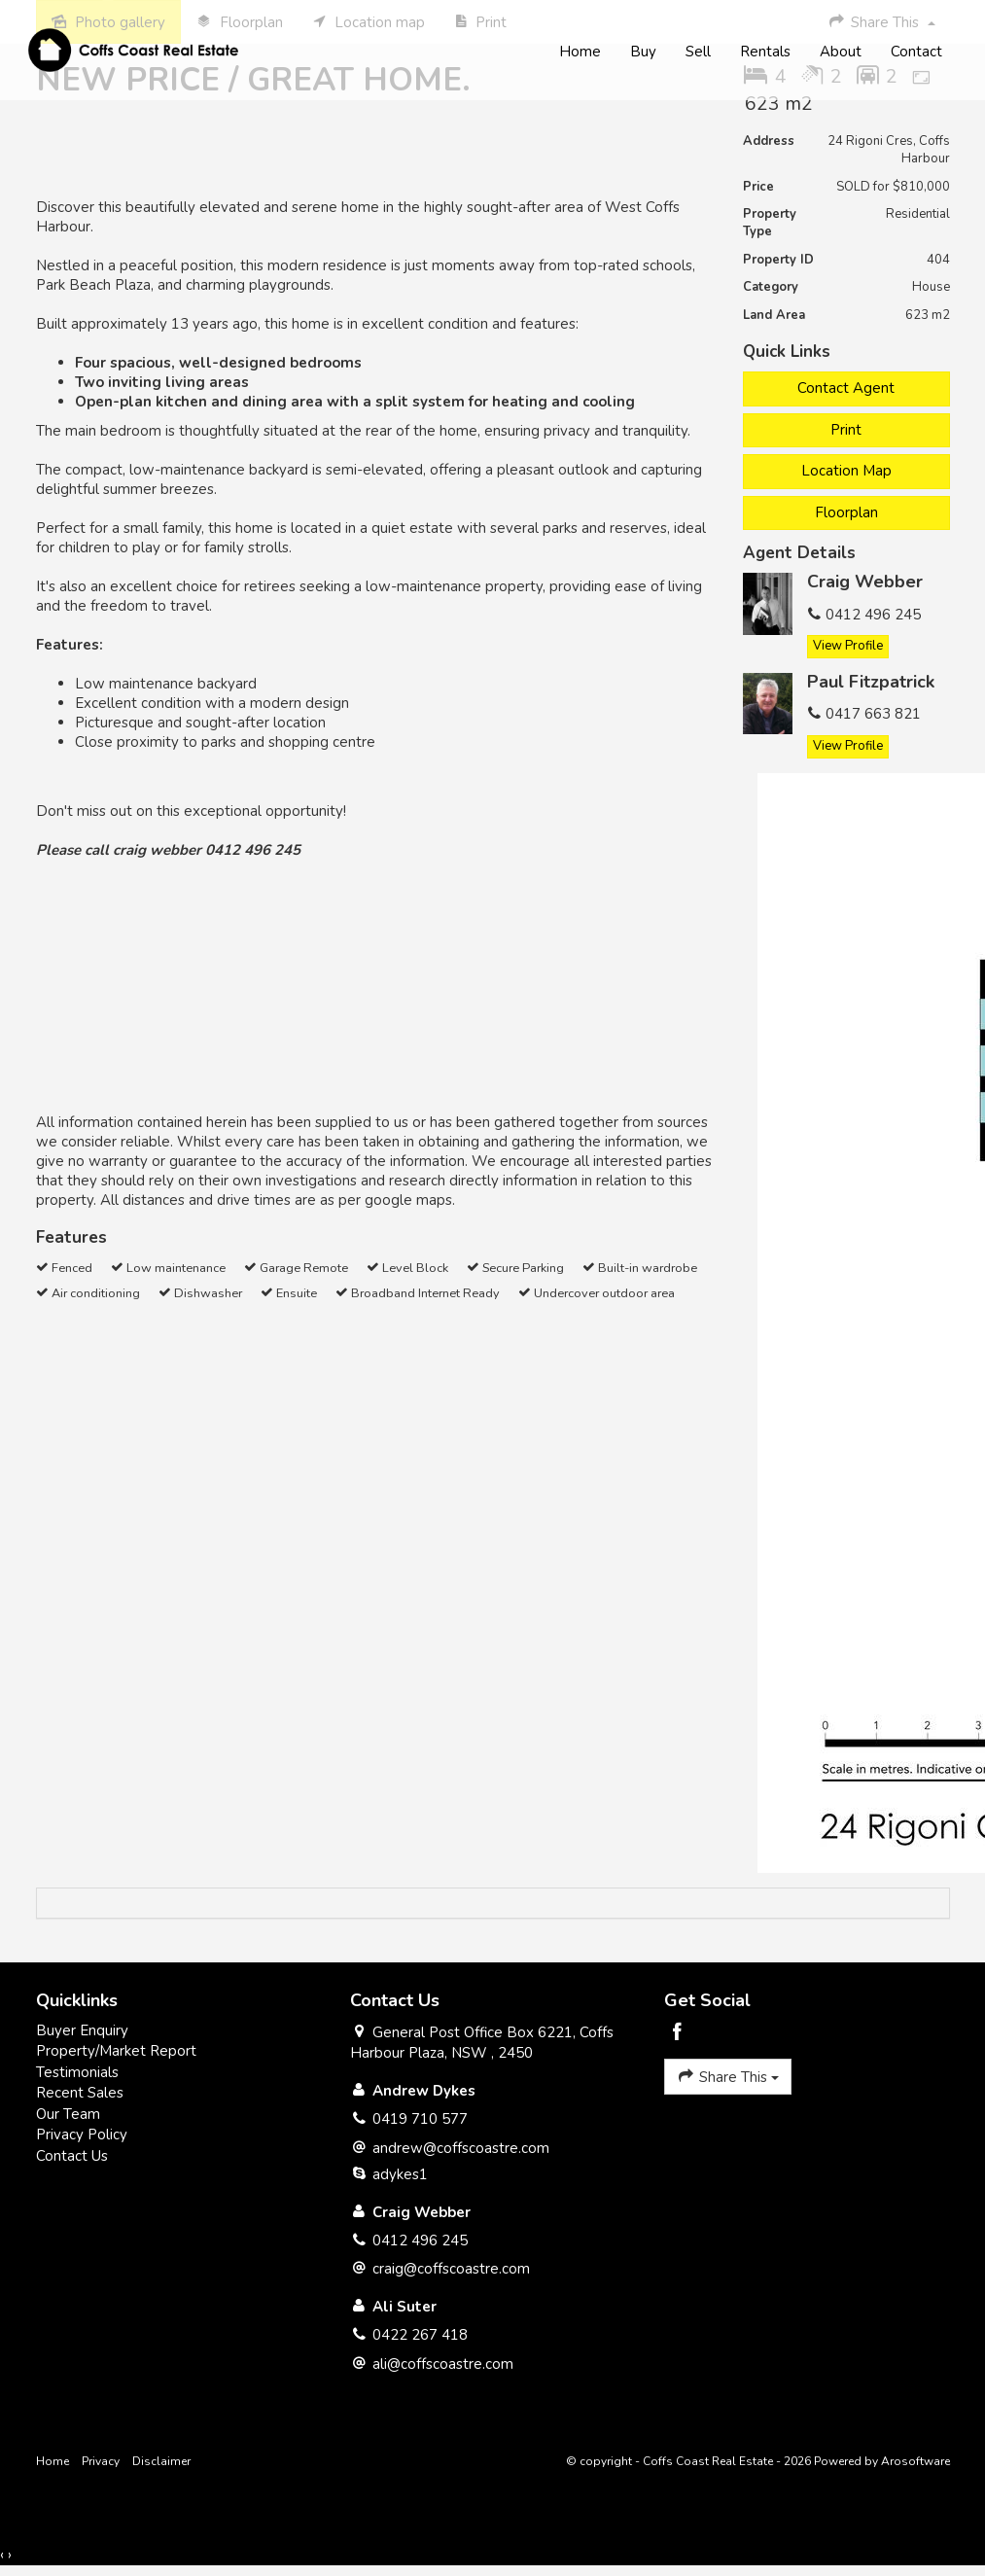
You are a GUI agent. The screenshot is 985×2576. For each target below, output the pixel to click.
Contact (915, 52)
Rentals (764, 52)
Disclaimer (161, 2461)
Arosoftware (915, 2461)
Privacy (101, 2461)
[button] (846, 430)
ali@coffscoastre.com (442, 2364)
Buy (642, 52)
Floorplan (846, 512)
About (840, 52)
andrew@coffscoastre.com (460, 2148)
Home (579, 52)
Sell (697, 52)
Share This (728, 2076)
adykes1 (400, 2174)
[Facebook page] (676, 2034)
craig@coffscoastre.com (451, 2268)
